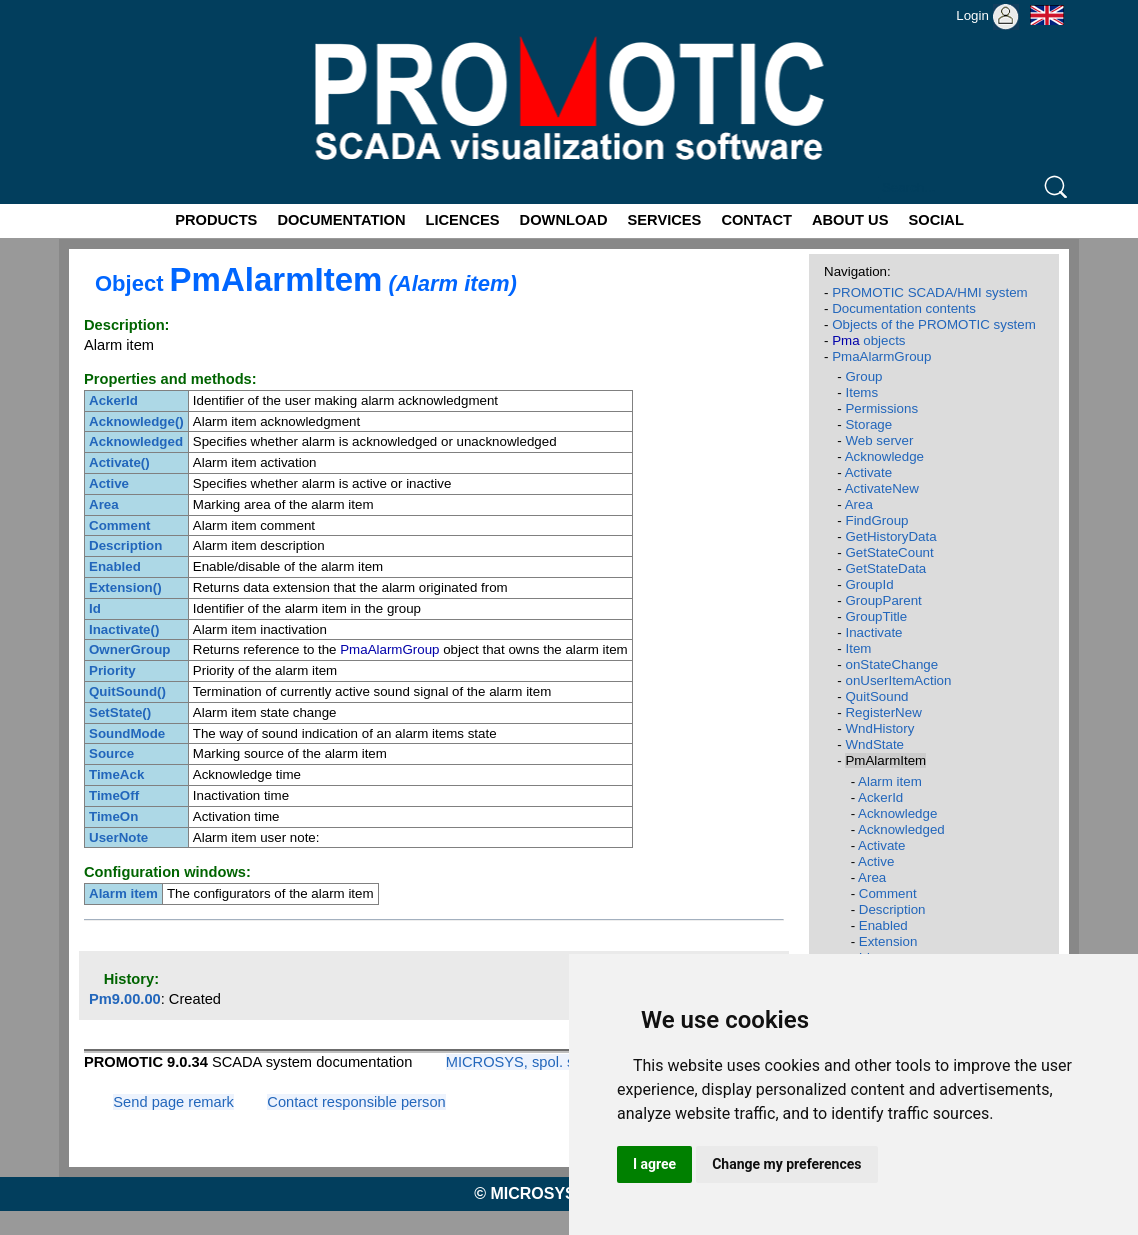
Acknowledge (884, 456)
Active (876, 861)
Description (892, 909)
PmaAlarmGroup (881, 356)
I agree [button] (654, 1164)
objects (868, 340)
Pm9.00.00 (125, 999)
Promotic (95, 7)
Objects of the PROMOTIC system (934, 324)
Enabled (883, 925)
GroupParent (883, 600)
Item (858, 648)
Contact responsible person (356, 1102)
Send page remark (173, 1102)
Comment (888, 893)
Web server (879, 440)
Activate (868, 472)
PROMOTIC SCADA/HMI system (930, 292)
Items (861, 392)
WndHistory (879, 728)
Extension (888, 941)
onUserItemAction (898, 680)
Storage (868, 424)
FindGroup (876, 520)
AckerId (880, 797)
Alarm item (890, 781)
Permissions (881, 408)
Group (863, 376)
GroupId (869, 584)
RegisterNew (883, 712)
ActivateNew (882, 488)
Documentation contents (904, 308)
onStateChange (891, 664)
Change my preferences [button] (786, 1164)
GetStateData (885, 568)
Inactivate (873, 632)
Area (859, 504)
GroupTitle (876, 616)
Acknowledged (901, 829)
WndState (874, 744)
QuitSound (876, 696)
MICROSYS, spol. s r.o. (522, 1062)
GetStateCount (889, 552)
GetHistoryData (890, 536)
